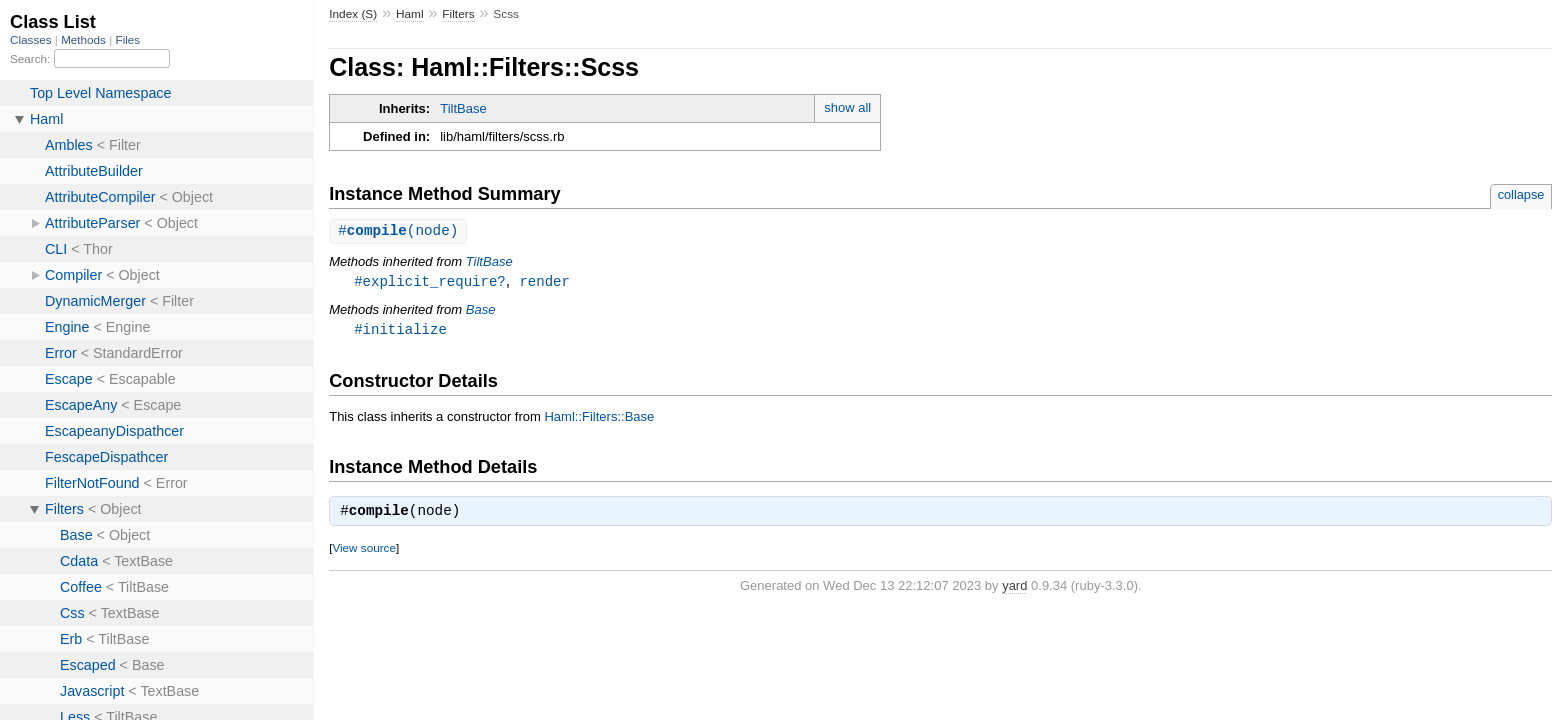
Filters (458, 14)
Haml (410, 14)
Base (481, 311)
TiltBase (463, 108)
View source (363, 550)
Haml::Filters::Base (599, 419)
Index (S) (353, 14)
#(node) (398, 231)
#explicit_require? (430, 282)
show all (847, 107)
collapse (1521, 194)
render (544, 282)
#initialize (400, 331)
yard (1014, 588)
